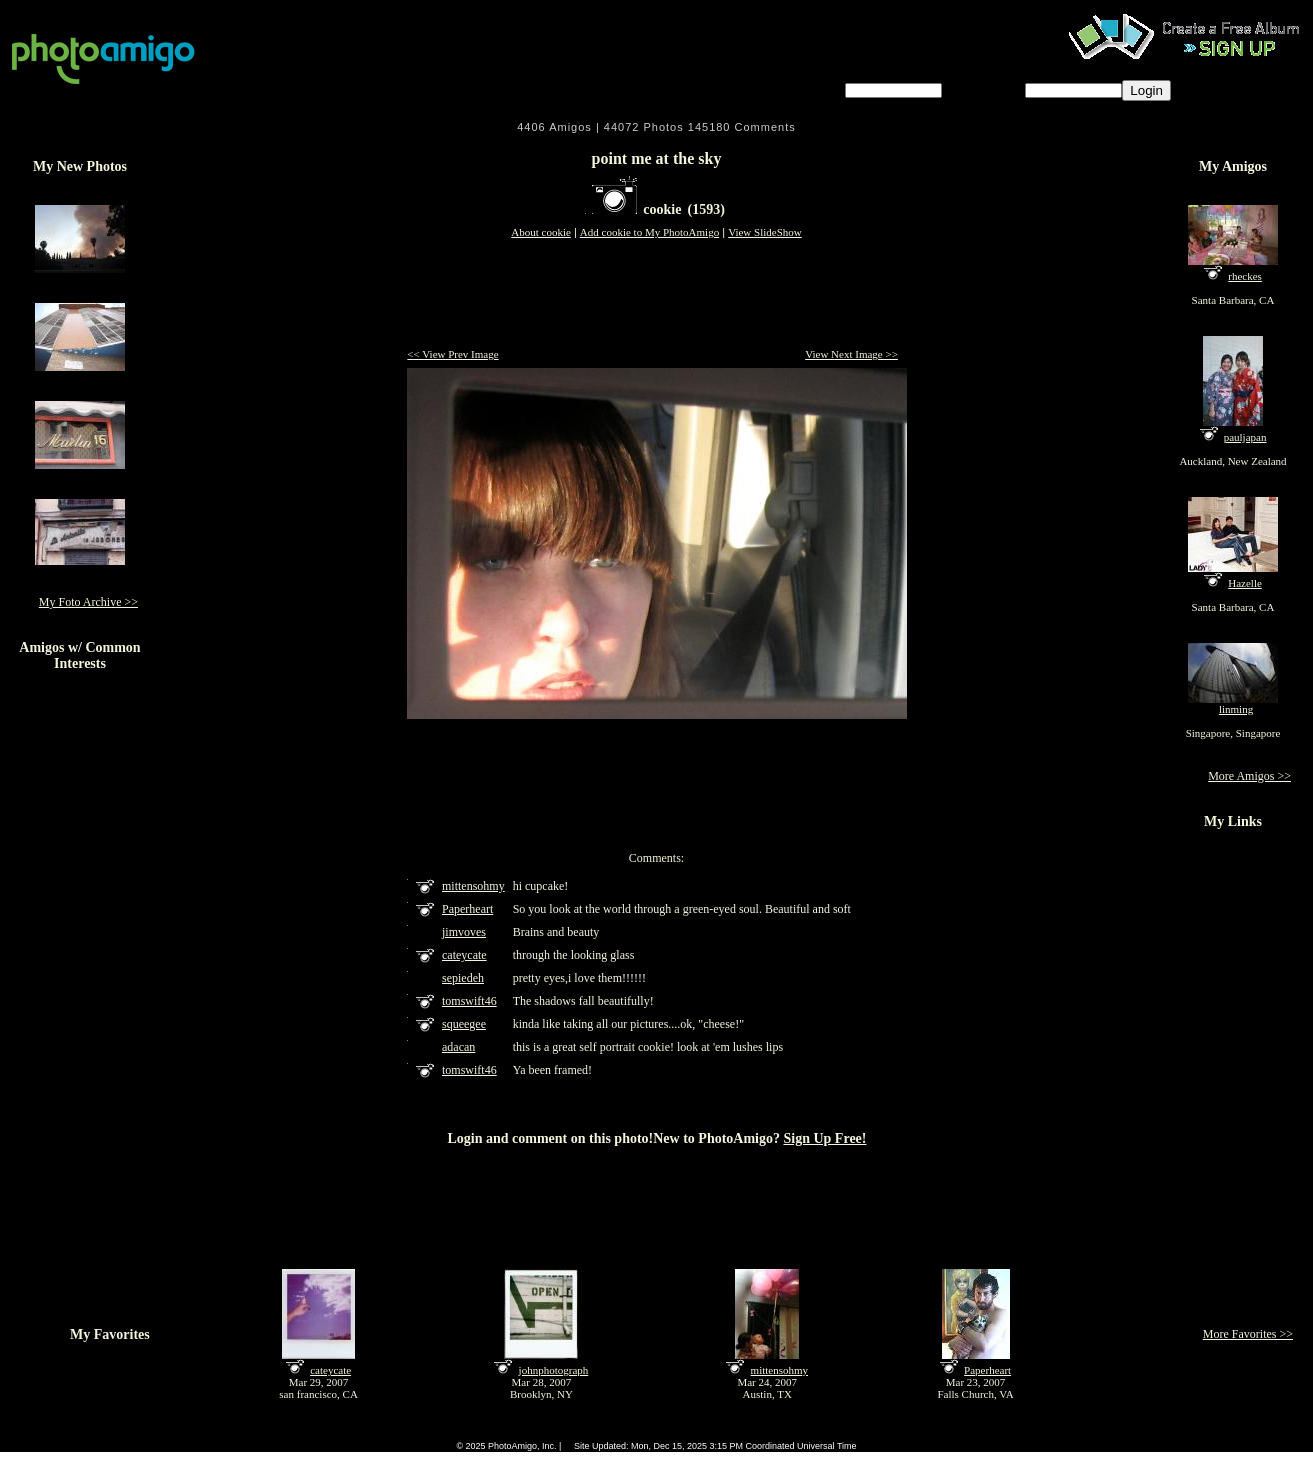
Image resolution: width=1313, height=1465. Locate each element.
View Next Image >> (851, 354)
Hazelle (1245, 583)
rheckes (1245, 276)
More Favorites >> (1248, 1334)
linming (1236, 709)
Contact (761, 1432)
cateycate (330, 1370)
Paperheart (987, 1370)
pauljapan (1245, 437)
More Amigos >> (1249, 776)
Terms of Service (653, 1432)
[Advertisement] (657, 295)
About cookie (541, 232)
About (714, 1432)
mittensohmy (779, 1370)
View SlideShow (765, 232)
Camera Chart (576, 1432)
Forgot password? (1235, 89)
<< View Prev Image (452, 354)
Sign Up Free (820, 1432)
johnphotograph (554, 1370)
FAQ (521, 1432)
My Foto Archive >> (88, 602)
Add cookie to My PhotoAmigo (649, 232)
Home (479, 1432)
